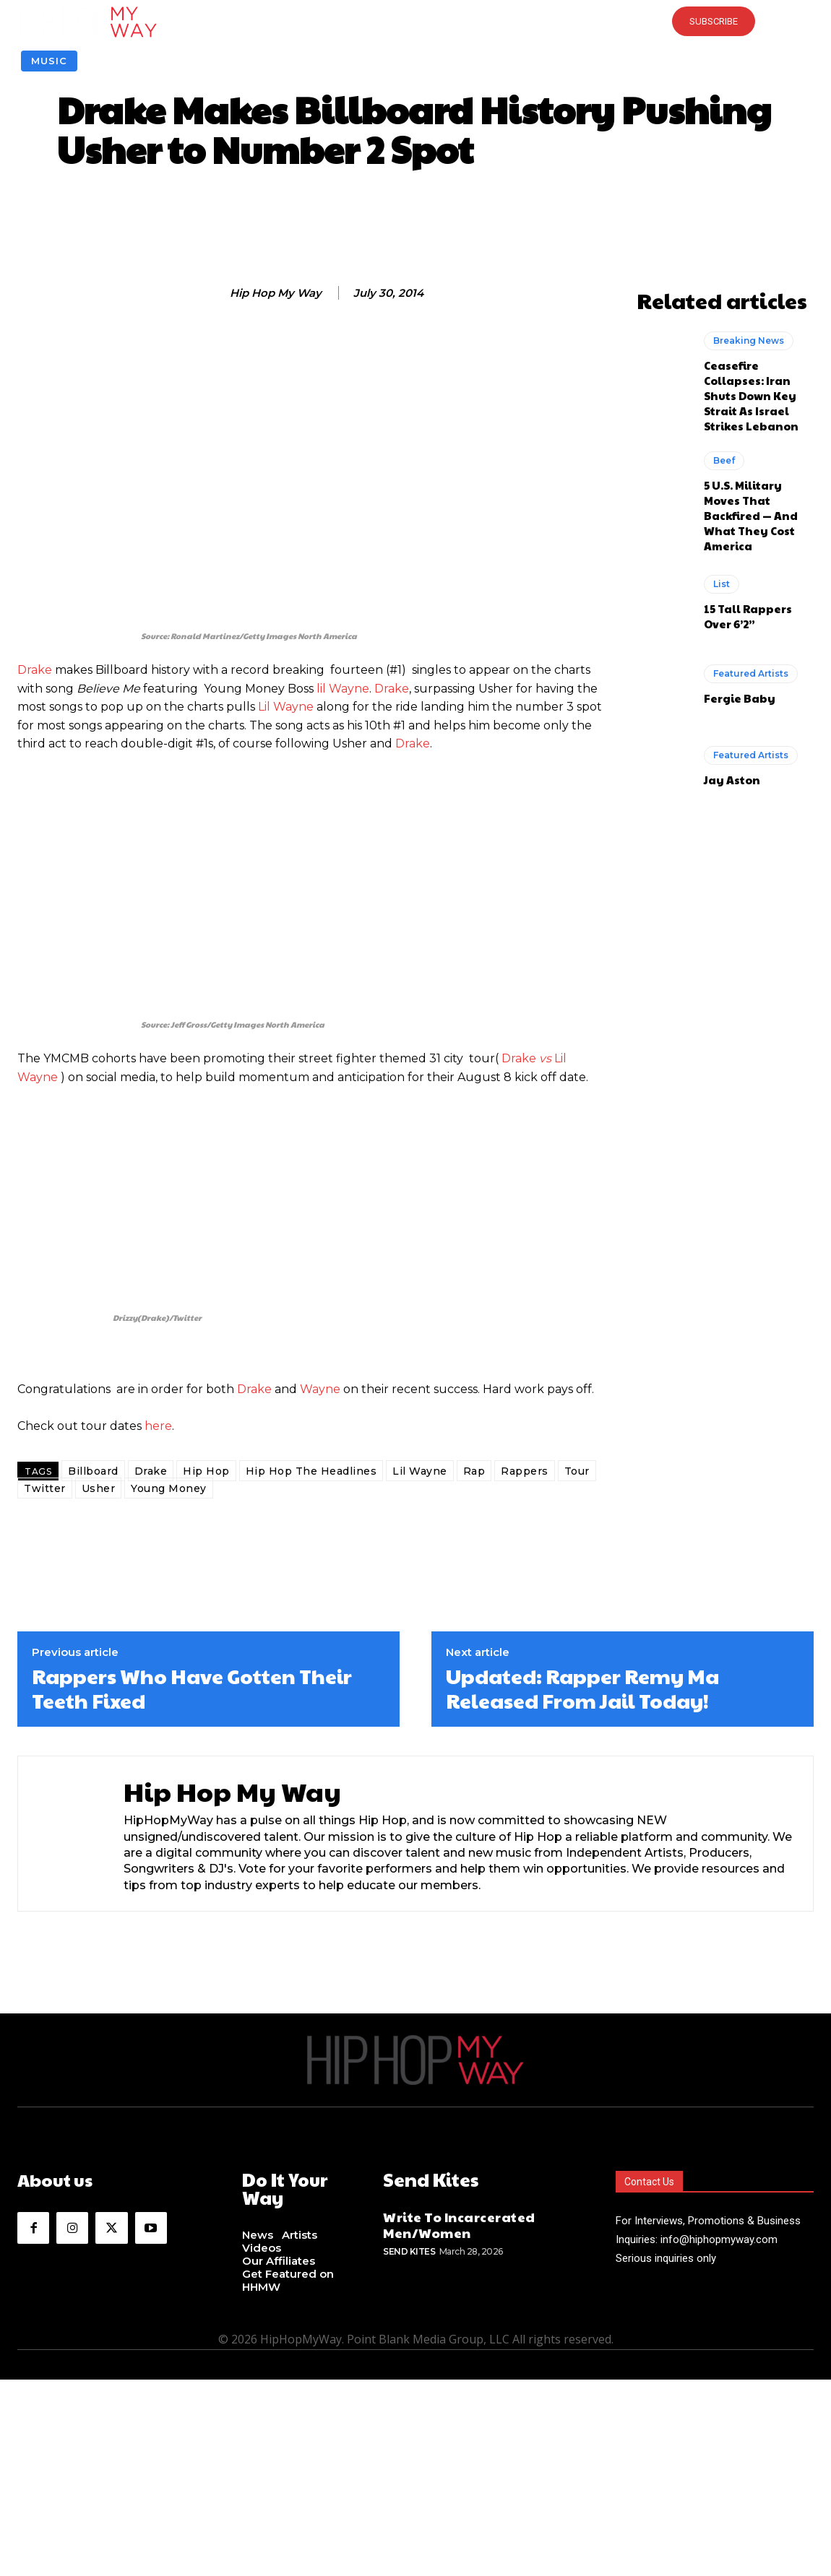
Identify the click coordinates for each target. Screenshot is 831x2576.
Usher (99, 1488)
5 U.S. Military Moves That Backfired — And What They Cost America (751, 515)
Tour (577, 1471)
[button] (415, 21)
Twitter (45, 1488)
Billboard (93, 1471)
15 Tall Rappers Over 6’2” (748, 616)
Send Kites (409, 2250)
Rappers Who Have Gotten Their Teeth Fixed (192, 1688)
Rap (474, 1471)
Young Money (169, 1488)
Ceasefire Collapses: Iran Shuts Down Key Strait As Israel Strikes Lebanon (751, 395)
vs (543, 1058)
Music (49, 61)
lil (323, 688)
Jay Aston (732, 779)
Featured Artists (750, 673)
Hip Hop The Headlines (311, 1471)
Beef (724, 460)
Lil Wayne (286, 707)
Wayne (349, 688)
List (721, 583)
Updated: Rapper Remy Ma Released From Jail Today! (582, 1688)
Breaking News (748, 340)
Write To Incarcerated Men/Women (459, 2224)
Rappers (524, 1471)
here (158, 1426)
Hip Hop (206, 1471)
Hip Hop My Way (276, 293)
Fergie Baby (739, 698)
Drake (34, 670)
